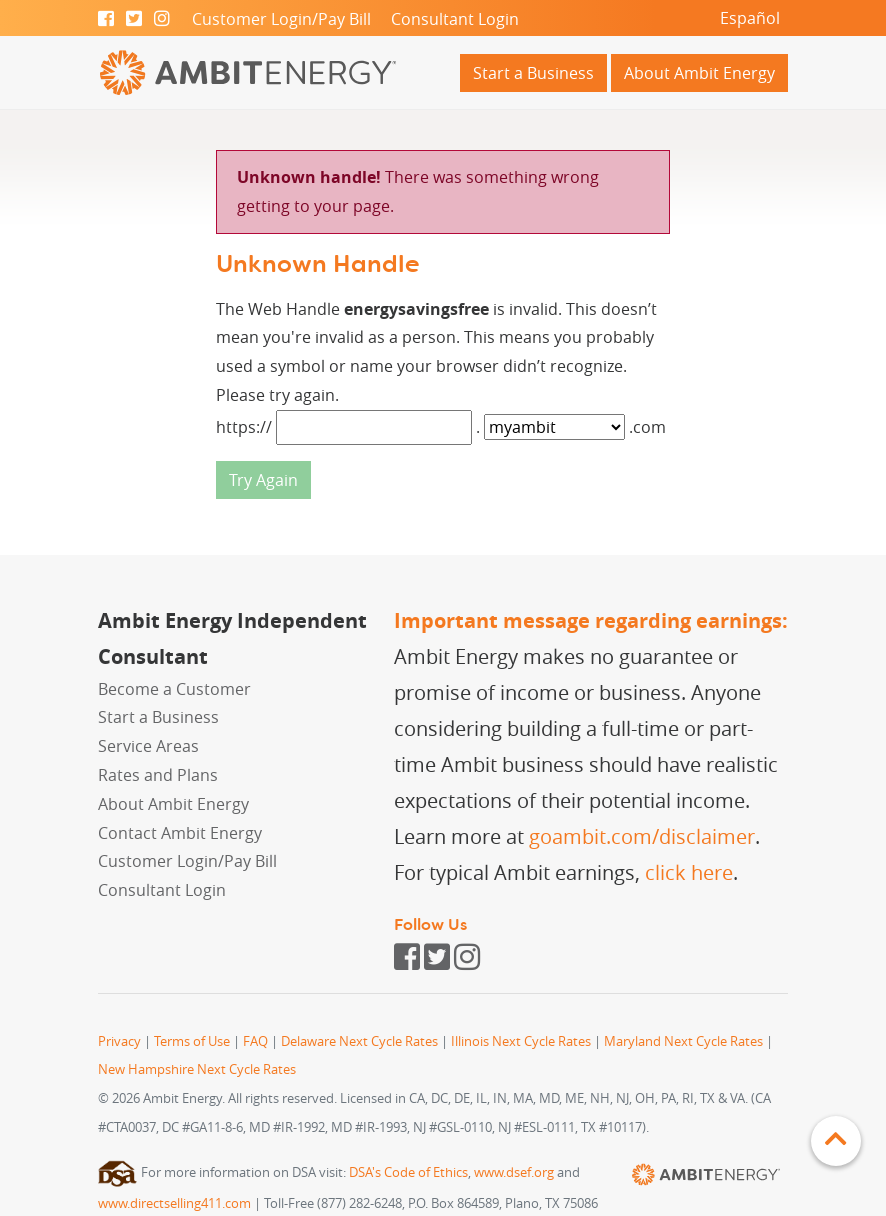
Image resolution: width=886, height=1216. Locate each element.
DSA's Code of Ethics (408, 1172)
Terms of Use (192, 1041)
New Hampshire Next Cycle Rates (197, 1069)
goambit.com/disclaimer (642, 836)
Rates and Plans (158, 775)
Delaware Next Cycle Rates (359, 1041)
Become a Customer (174, 689)
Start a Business (533, 73)
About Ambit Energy (699, 73)
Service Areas (148, 746)
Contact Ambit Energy (180, 833)
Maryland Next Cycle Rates (683, 1041)
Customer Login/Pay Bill (281, 19)
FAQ (255, 1041)
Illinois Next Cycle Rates (521, 1041)
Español (750, 18)
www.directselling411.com (174, 1203)
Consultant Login (455, 19)
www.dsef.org (514, 1172)
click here (689, 872)
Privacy (119, 1041)
